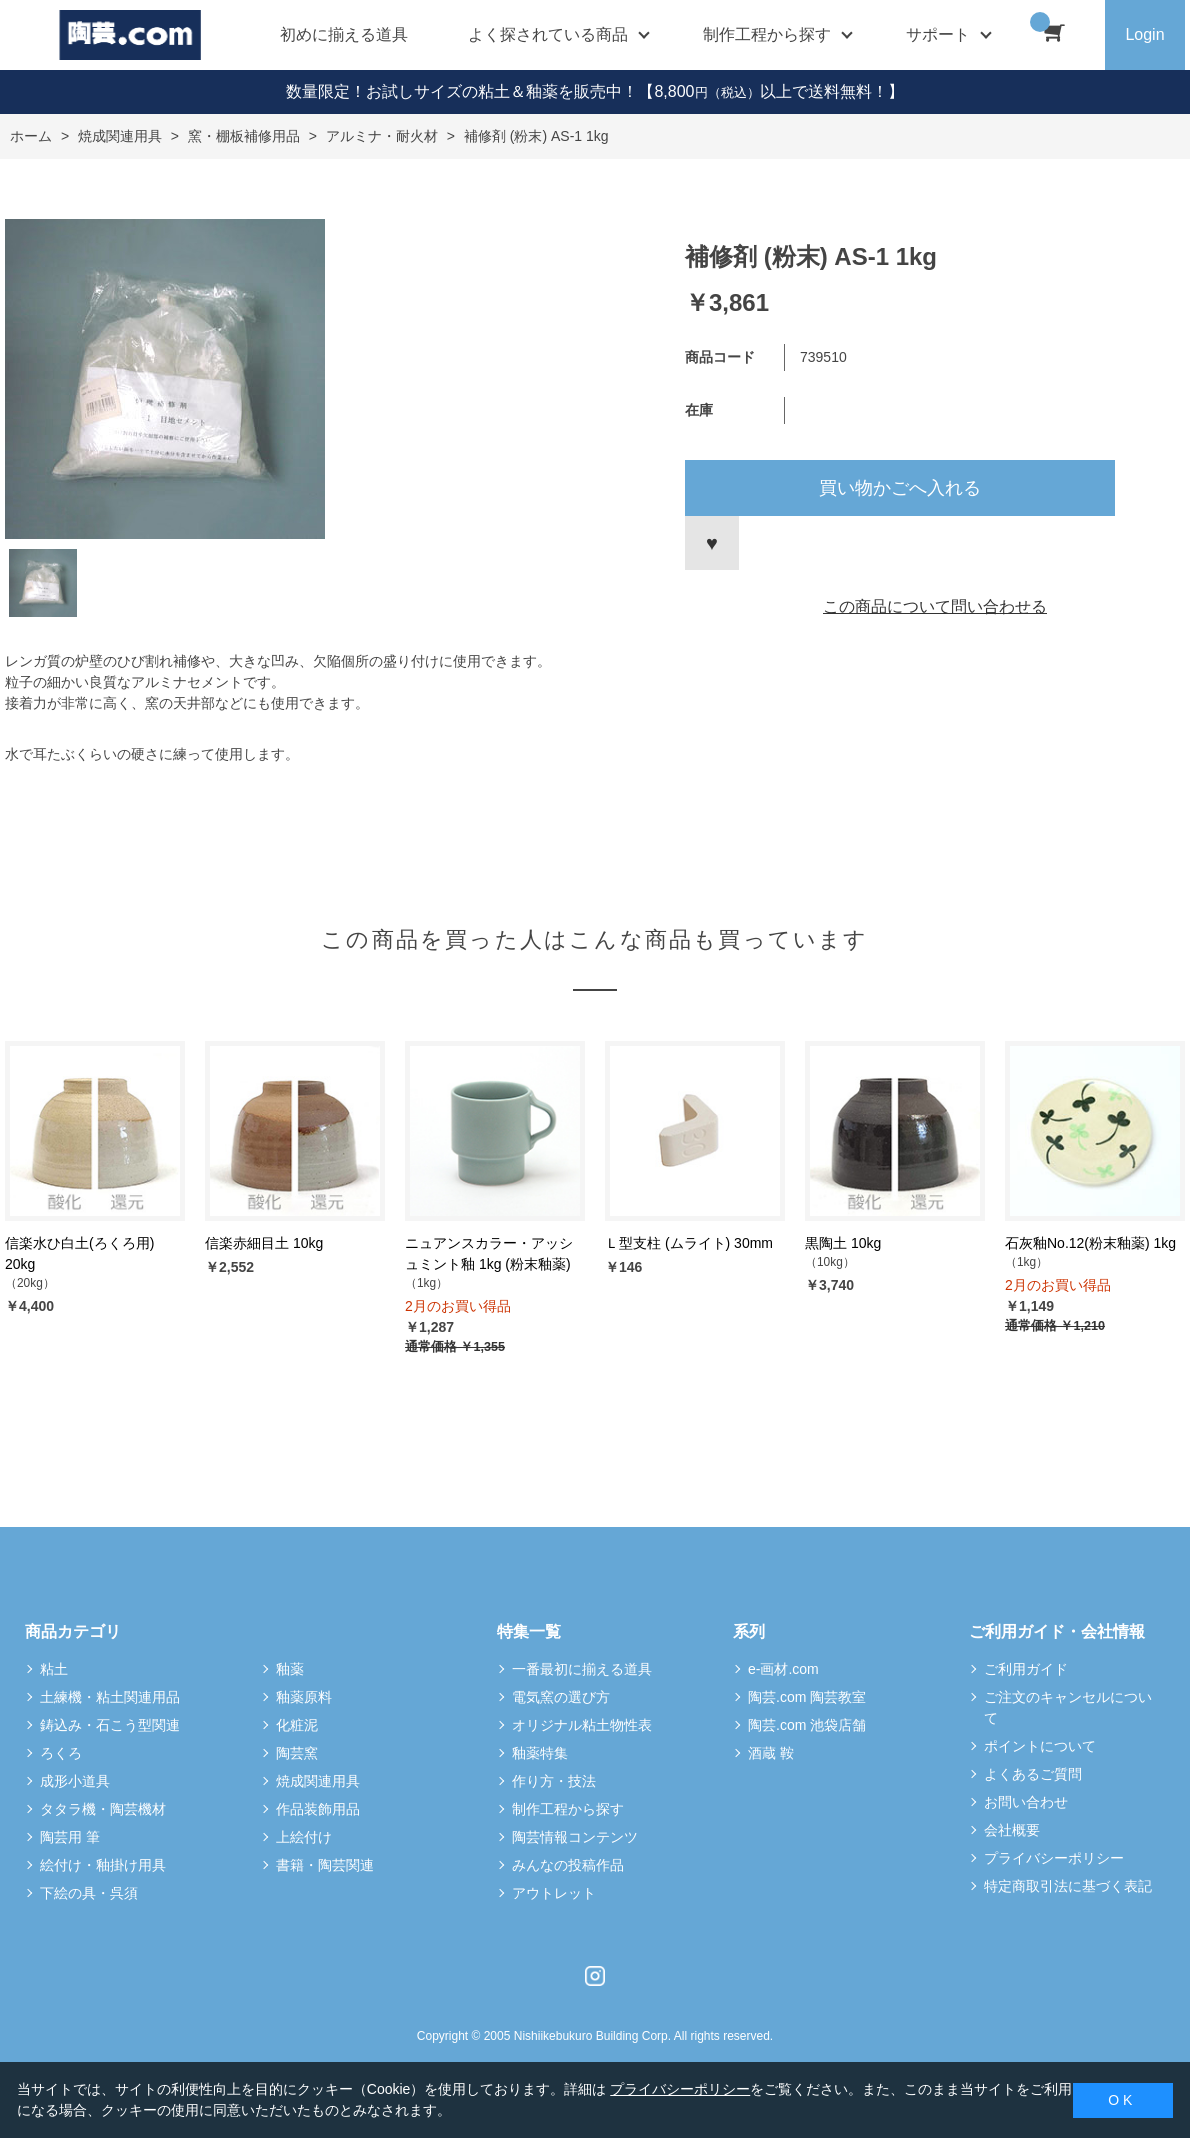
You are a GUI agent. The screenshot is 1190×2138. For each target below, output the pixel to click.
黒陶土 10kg (843, 1243)
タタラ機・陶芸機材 (103, 1809)
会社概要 (1012, 1830)
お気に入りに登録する (712, 543)
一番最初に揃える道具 (582, 1669)
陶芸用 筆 (70, 1837)
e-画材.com (783, 1669)
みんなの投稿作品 (568, 1865)
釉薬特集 (540, 1753)
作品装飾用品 (318, 1809)
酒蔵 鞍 (771, 1753)
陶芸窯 (297, 1753)
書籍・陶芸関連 (325, 1865)
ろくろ (61, 1753)
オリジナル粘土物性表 (582, 1725)
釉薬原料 (304, 1697)
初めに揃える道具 (344, 34)
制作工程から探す (568, 1809)
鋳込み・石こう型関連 (110, 1725)
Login (1144, 34)
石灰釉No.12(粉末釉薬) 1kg (1090, 1243)
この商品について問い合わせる (935, 606)
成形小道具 (75, 1781)
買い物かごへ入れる (900, 488)
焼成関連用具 (318, 1781)
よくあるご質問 (1033, 1774)
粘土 (54, 1669)
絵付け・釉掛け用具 (103, 1865)
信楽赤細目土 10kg (264, 1243)
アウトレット (554, 1893)
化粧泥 (297, 1725)
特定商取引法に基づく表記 (1068, 1886)
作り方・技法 (554, 1781)
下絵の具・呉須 (89, 1893)
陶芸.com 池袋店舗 (807, 1725)
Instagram (595, 1976)
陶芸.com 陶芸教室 (807, 1697)
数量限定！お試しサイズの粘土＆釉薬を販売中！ (462, 91)
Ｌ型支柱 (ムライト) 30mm (689, 1243)
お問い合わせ (1026, 1802)
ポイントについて (1040, 1746)
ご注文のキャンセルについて (1068, 1707)
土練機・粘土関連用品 (110, 1697)
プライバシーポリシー (1054, 1858)
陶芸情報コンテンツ (575, 1837)
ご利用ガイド (1026, 1669)
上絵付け (304, 1837)
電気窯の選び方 (561, 1697)
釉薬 (290, 1669)
